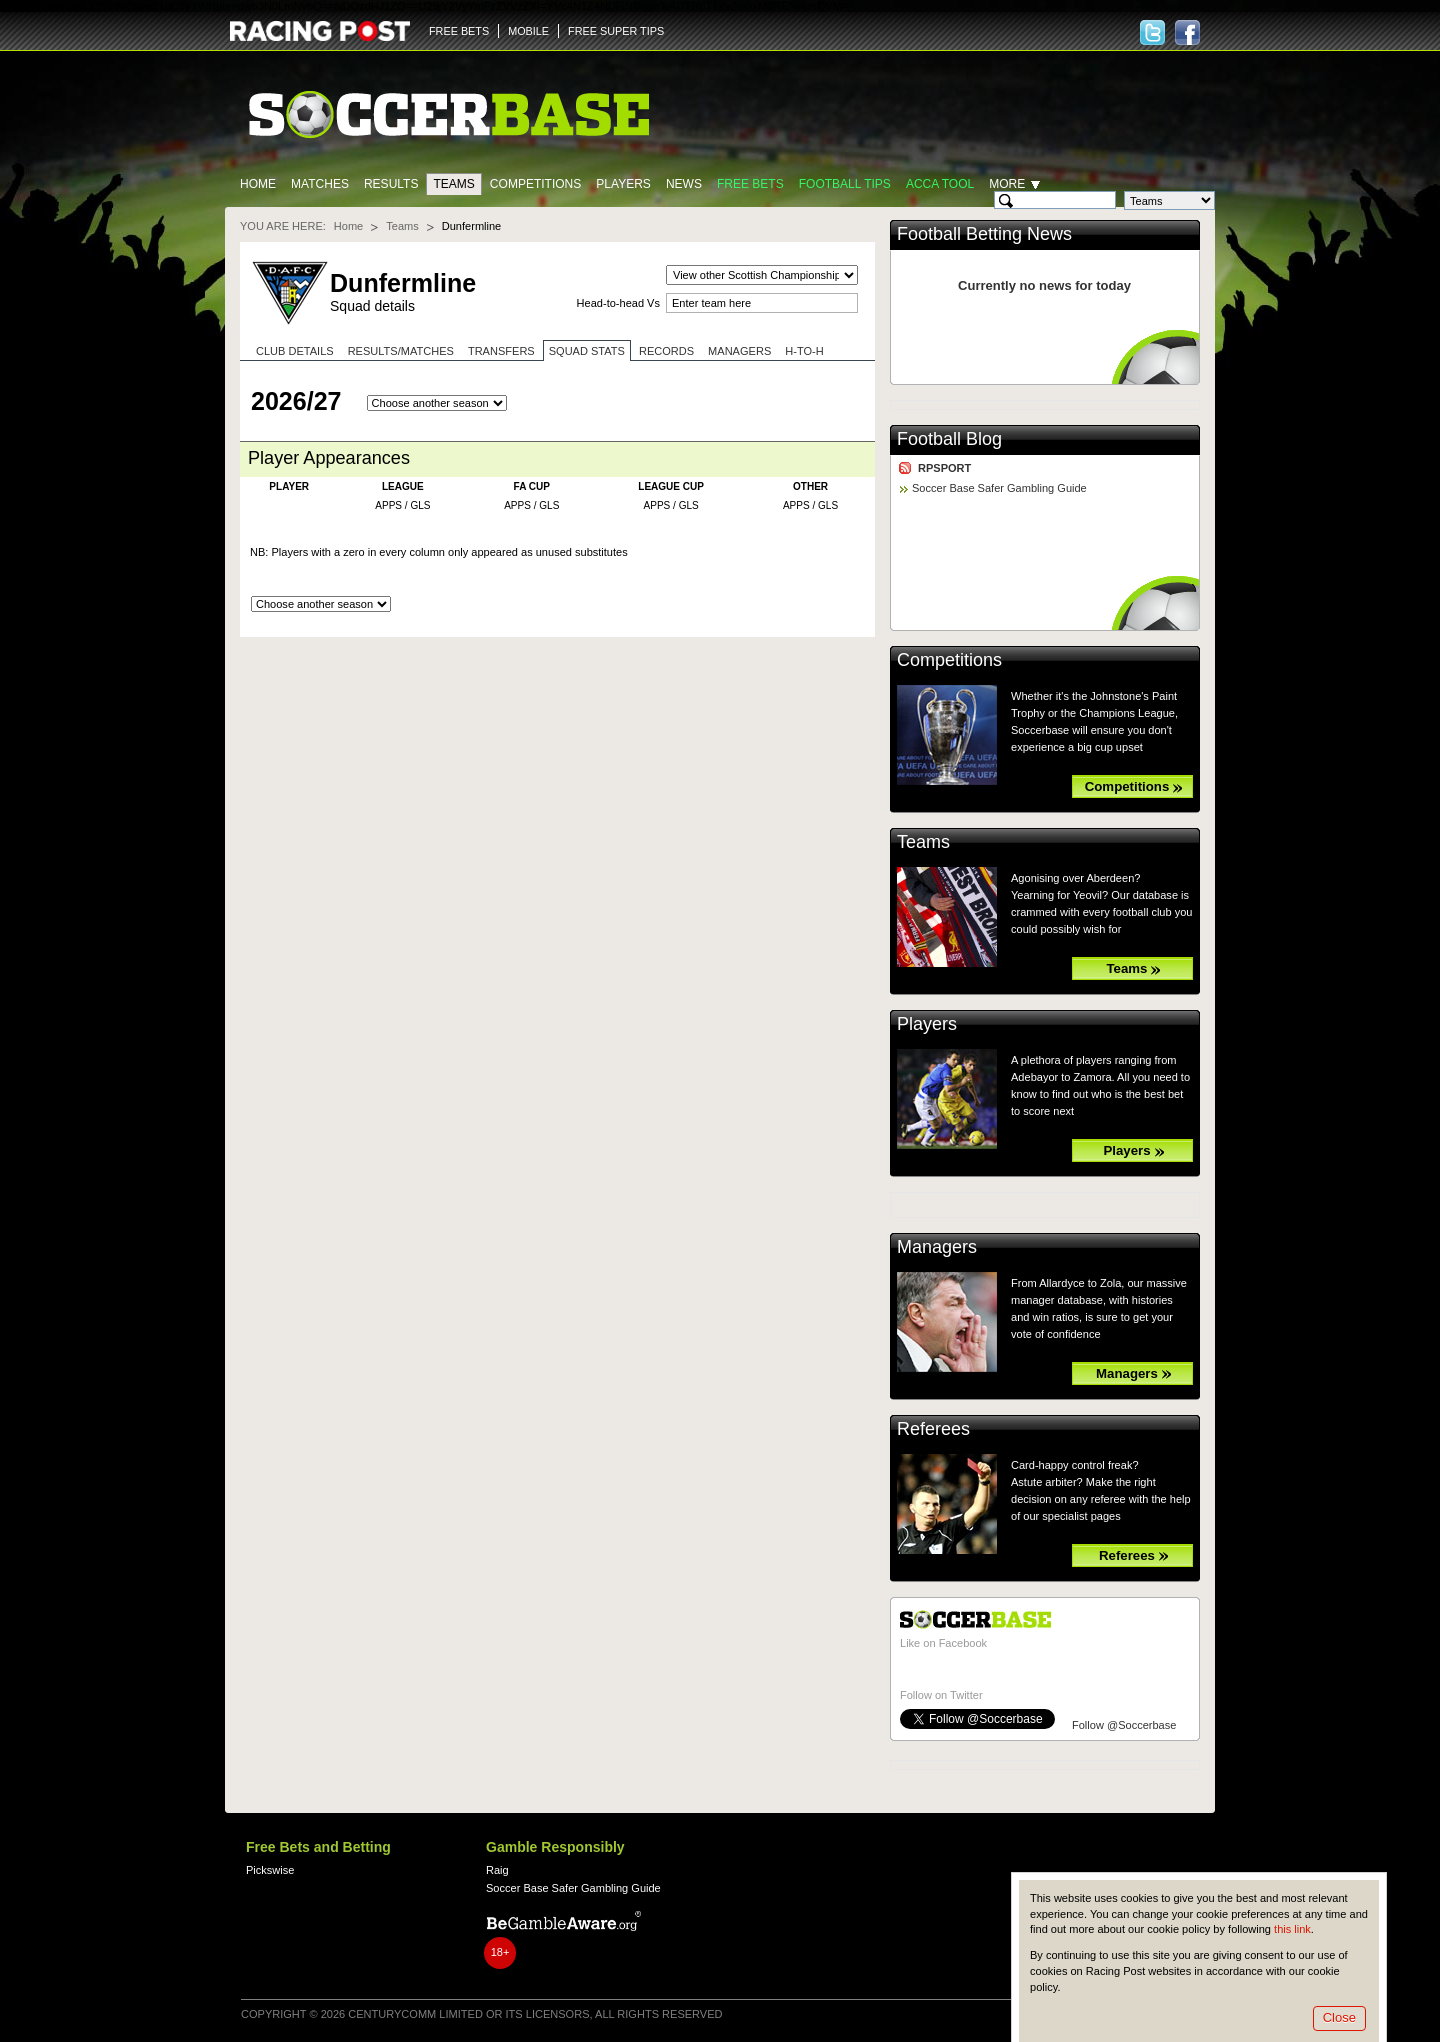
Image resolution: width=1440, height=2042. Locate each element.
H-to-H (804, 351)
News (684, 184)
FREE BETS (459, 31)
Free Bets (750, 184)
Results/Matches (401, 351)
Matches (320, 184)
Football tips (845, 184)
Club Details (295, 351)
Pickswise (270, 1870)
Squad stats (587, 351)
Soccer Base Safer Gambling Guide (999, 488)
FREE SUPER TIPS (616, 31)
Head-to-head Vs (618, 303)
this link (1292, 1929)
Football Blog (949, 439)
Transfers (501, 351)
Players (623, 184)
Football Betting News (984, 234)
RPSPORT (944, 468)
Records (666, 351)
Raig (497, 1870)
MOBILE (528, 31)
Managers (739, 351)
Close (1339, 2017)
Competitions (535, 184)
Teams (453, 184)
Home (258, 184)
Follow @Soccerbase (1124, 1725)
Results (391, 184)
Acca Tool (940, 184)
